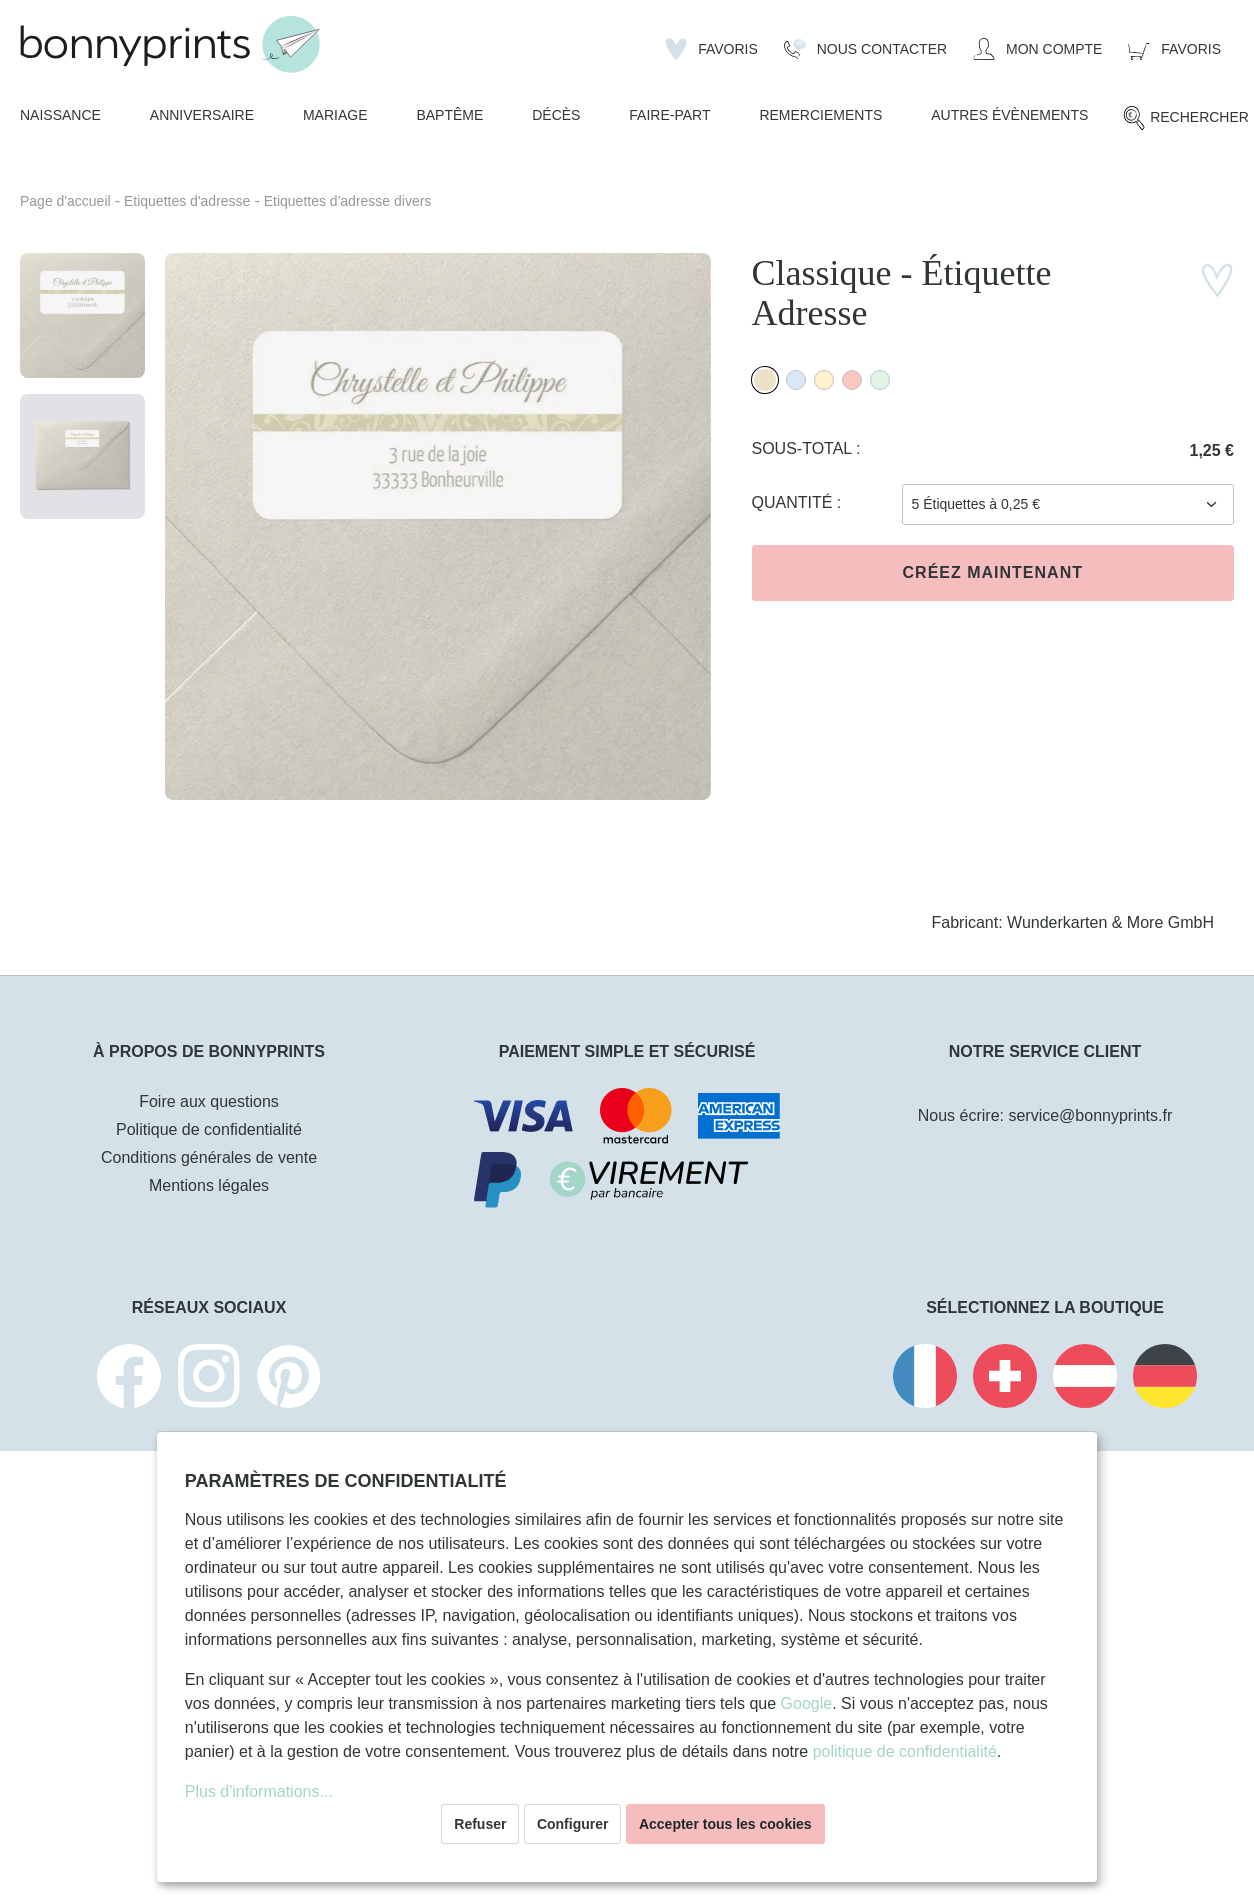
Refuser (480, 1824)
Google (807, 1703)
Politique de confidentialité (209, 1129)
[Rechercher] (1185, 118)
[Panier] (1174, 49)
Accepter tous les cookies (725, 1824)
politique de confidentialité (905, 1751)
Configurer (573, 1824)
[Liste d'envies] (711, 49)
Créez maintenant (993, 572)
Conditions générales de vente (209, 1157)
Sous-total (804, 448)
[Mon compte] (1037, 49)
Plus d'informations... (259, 1791)
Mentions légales (209, 1185)
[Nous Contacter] (865, 49)
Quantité (794, 502)
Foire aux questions (209, 1101)
